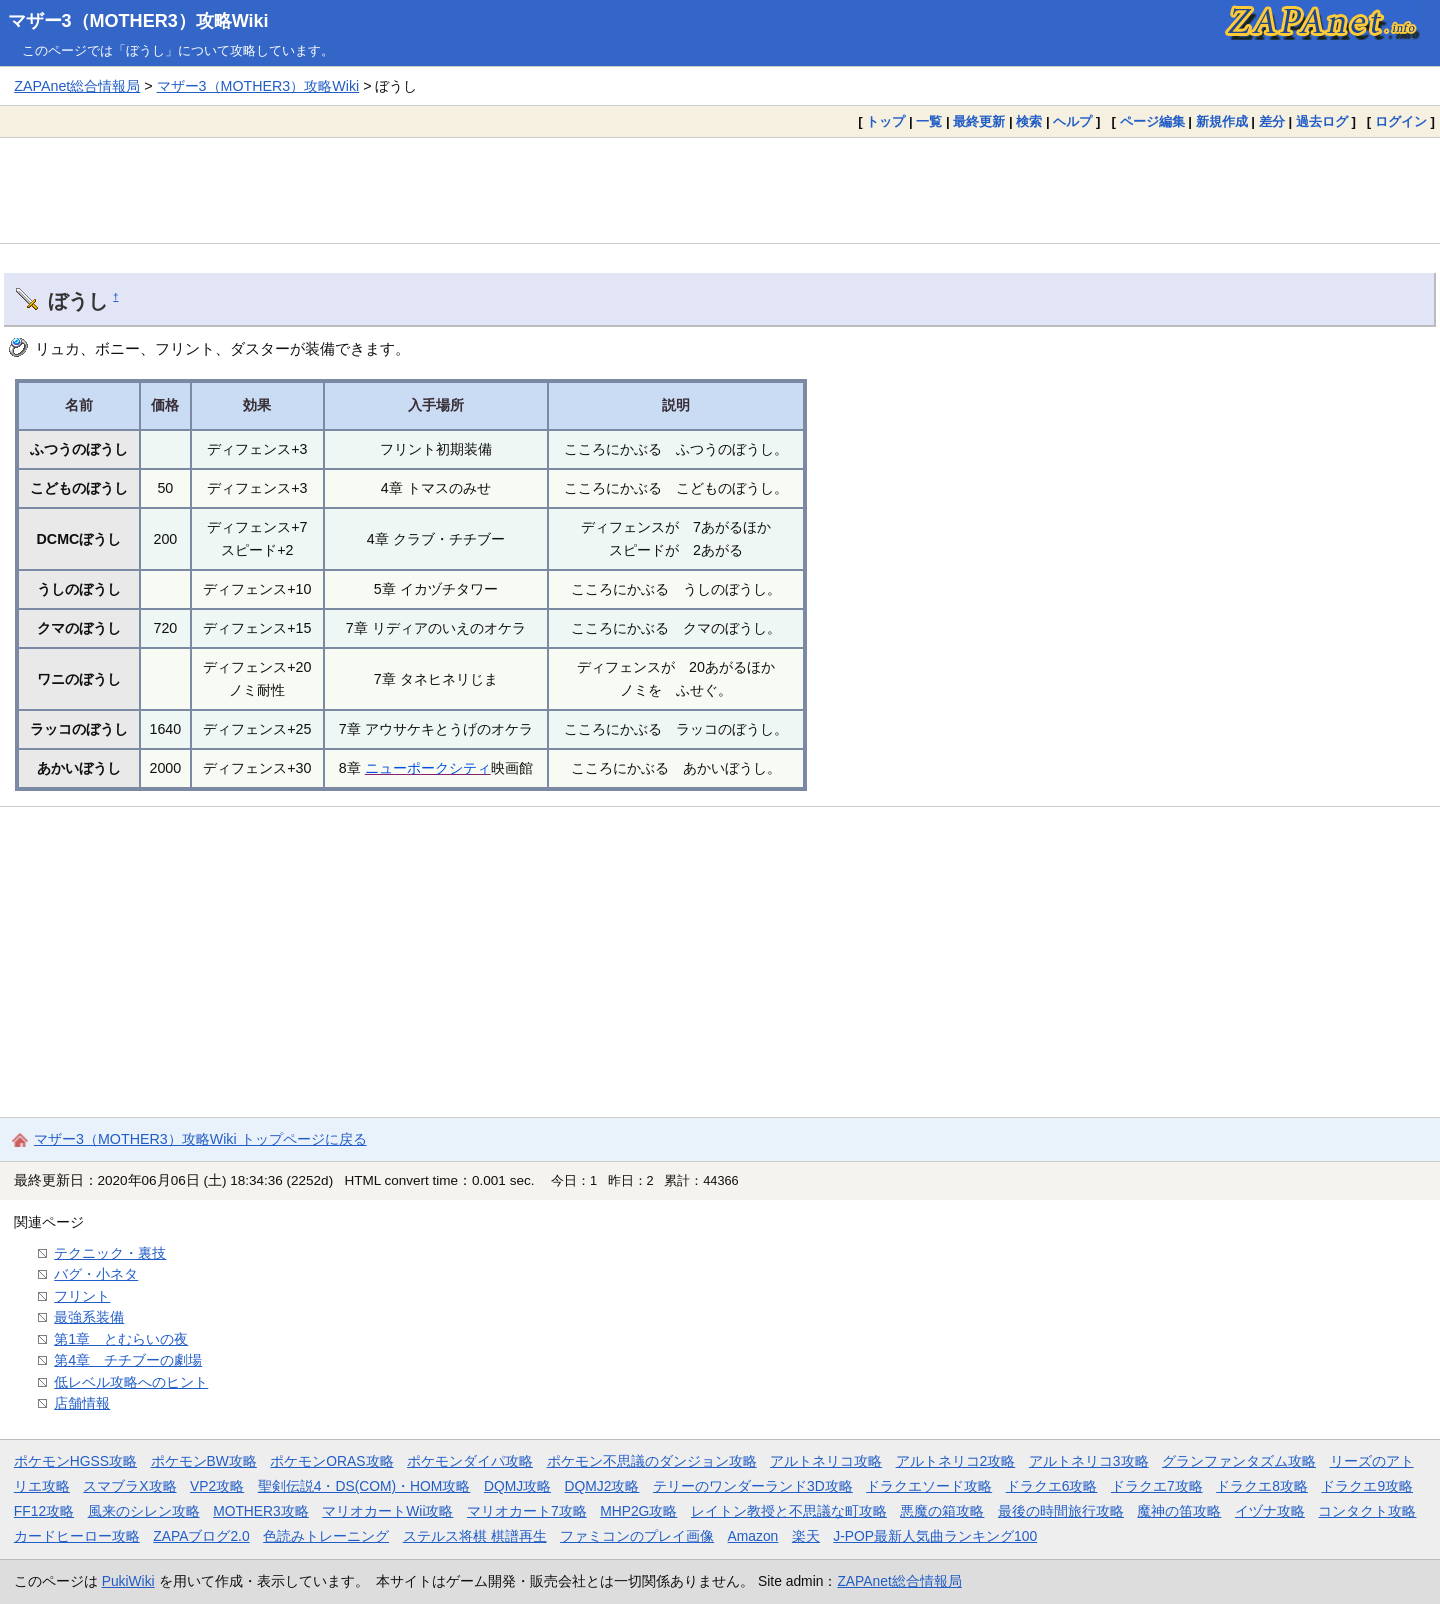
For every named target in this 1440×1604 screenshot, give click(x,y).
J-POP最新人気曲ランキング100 (935, 1536)
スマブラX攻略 (129, 1486)
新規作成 (1222, 121)
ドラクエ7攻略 (1157, 1486)
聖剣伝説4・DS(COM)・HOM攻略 (364, 1486)
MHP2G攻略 (638, 1511)
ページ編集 (1152, 121)
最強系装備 (89, 1317)
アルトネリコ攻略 (826, 1461)
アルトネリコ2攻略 (956, 1461)
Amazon (753, 1536)
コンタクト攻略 (1367, 1511)
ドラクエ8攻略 (1262, 1486)
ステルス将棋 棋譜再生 (475, 1536)
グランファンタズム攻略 (1239, 1461)
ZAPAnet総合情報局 (77, 86)
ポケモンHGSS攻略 (75, 1461)
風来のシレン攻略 (144, 1511)
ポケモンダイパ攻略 (470, 1461)
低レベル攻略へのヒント (131, 1382)
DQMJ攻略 (517, 1486)
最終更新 (979, 121)
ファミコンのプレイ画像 (637, 1536)
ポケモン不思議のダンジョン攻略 (652, 1461)
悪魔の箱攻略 (942, 1511)
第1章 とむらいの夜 (121, 1339)
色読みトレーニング (326, 1536)
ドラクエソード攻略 (929, 1486)
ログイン (1401, 121)
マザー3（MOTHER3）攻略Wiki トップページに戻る (200, 1139)
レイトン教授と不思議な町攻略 (789, 1511)
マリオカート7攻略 (527, 1511)
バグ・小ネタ (96, 1274)
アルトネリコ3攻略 (1089, 1461)
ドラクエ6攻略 (1052, 1486)
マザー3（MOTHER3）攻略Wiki (138, 21)
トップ (885, 121)
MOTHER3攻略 (261, 1511)
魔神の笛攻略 (1179, 1511)
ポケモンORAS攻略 (331, 1461)
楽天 (806, 1536)
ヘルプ (1072, 121)
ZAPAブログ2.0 (201, 1536)
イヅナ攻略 (1270, 1511)
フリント (82, 1296)
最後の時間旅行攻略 (1061, 1511)
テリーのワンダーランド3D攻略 (753, 1486)
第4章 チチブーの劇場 (128, 1360)
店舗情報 (82, 1403)
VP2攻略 (217, 1486)
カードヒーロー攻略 (77, 1536)
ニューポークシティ (428, 768)
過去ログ (1322, 121)
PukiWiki (128, 1581)
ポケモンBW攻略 (204, 1461)
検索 (1029, 121)
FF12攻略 (44, 1511)
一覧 (929, 121)
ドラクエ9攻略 (1367, 1486)
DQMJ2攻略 (602, 1486)
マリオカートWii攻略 (387, 1511)
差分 (1272, 121)
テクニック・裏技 (110, 1253)
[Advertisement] (720, 190)
